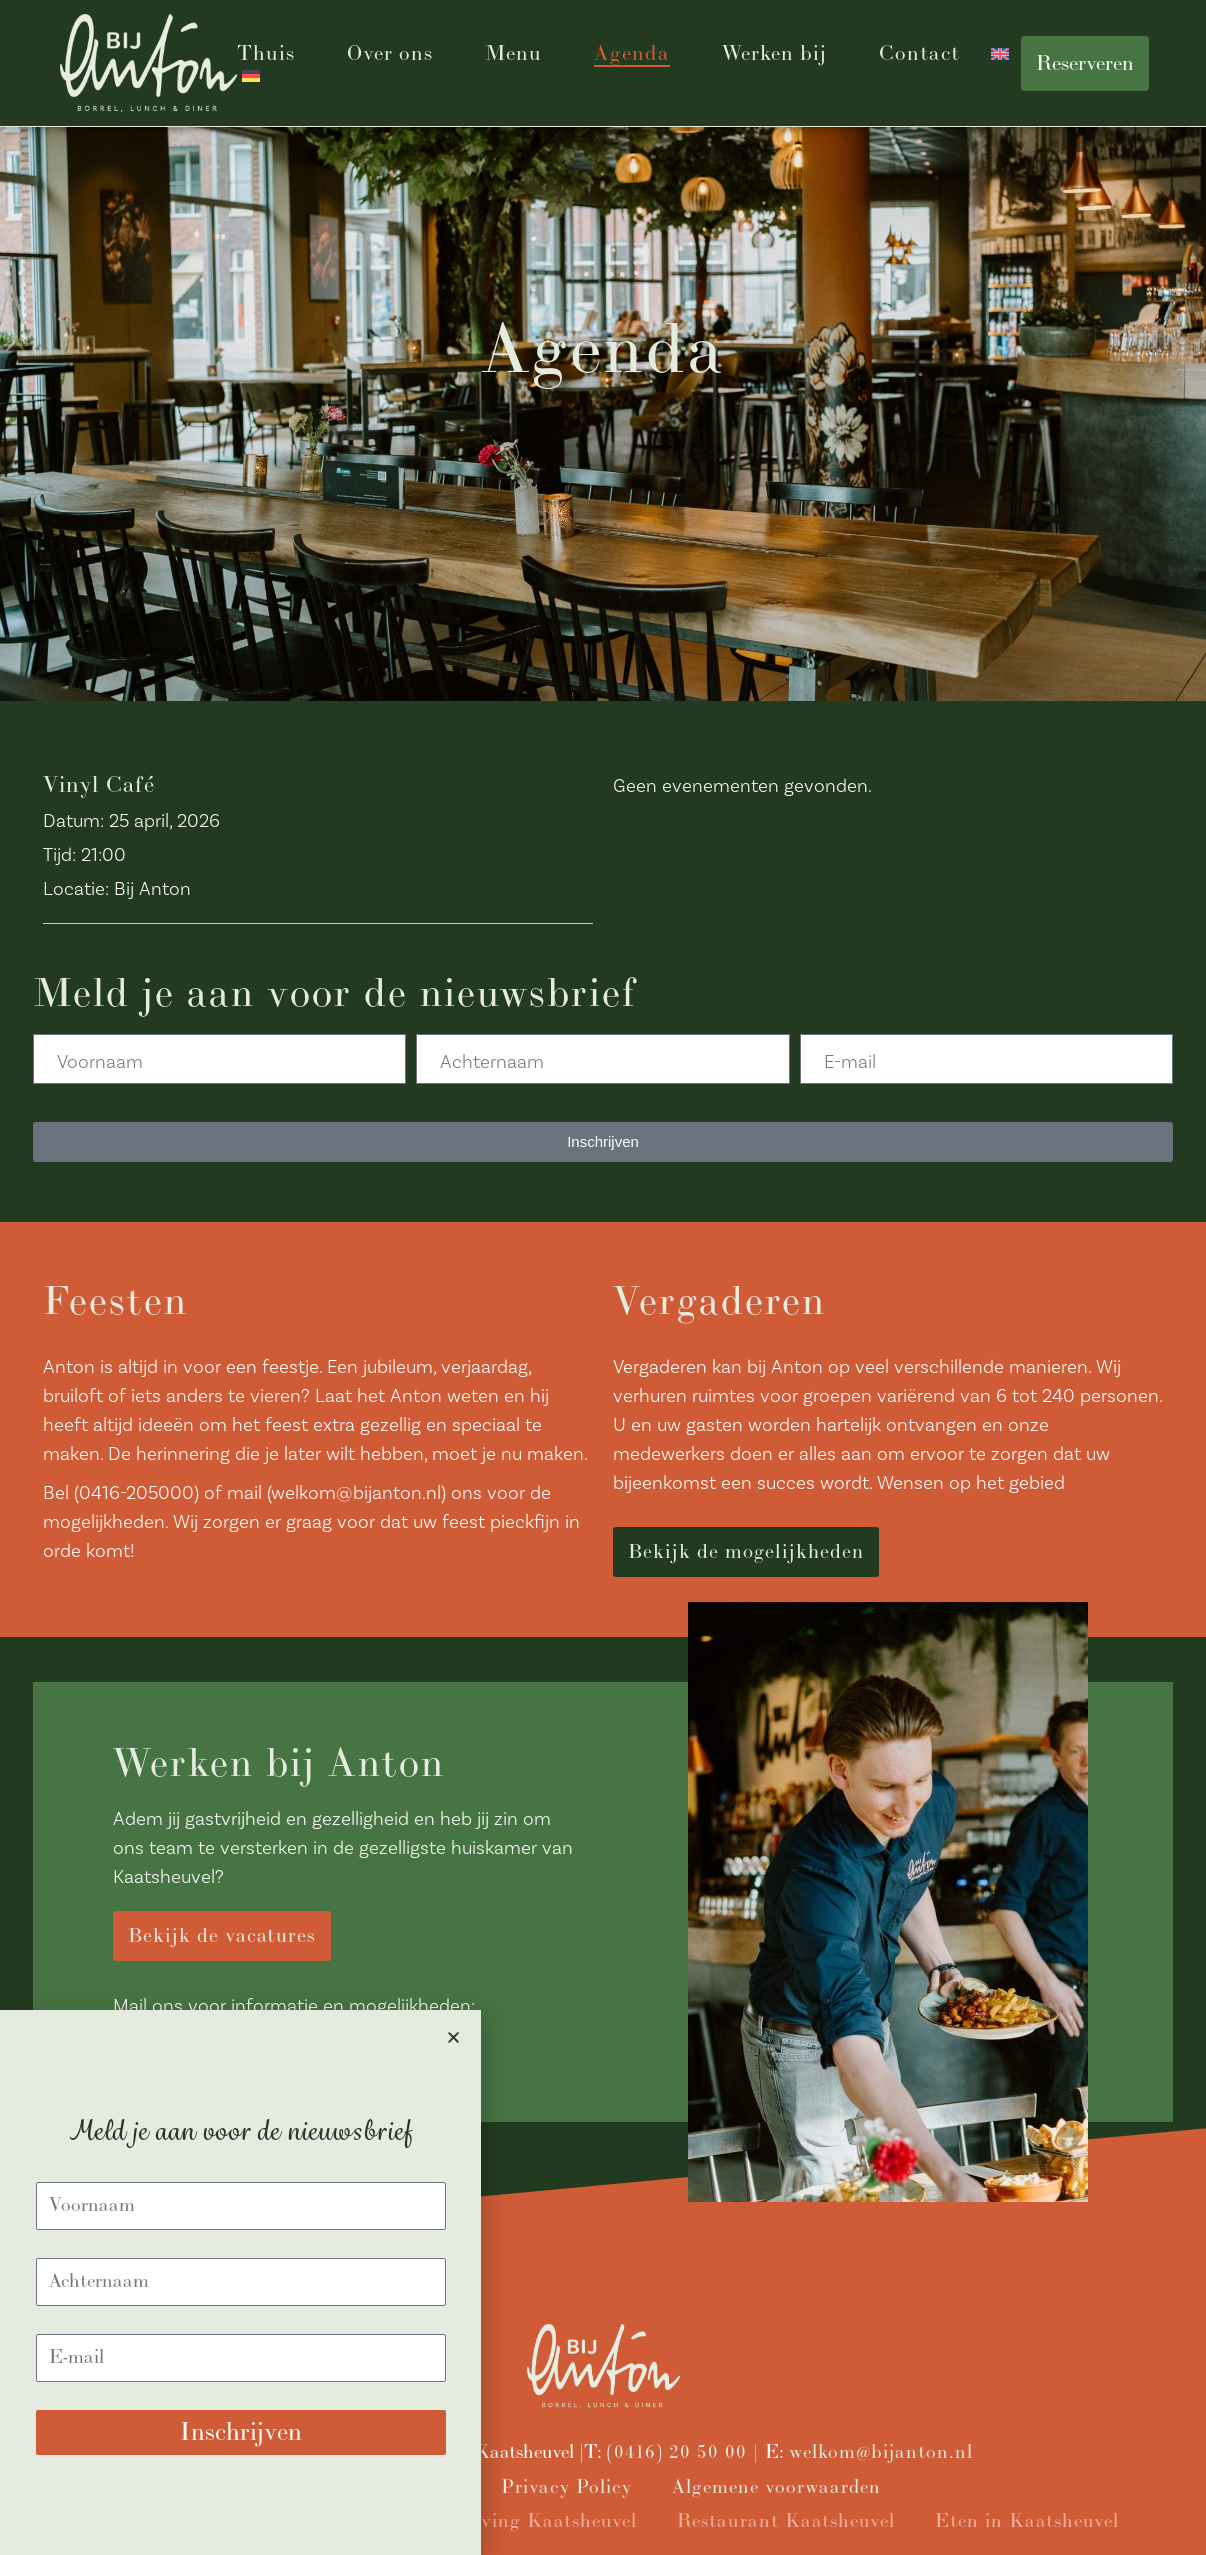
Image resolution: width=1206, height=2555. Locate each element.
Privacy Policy (566, 2487)
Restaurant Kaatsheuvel (786, 2521)
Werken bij (774, 53)
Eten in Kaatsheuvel (1027, 2521)
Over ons (390, 53)
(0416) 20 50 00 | (686, 2452)
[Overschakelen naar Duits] (251, 76)
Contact (919, 53)
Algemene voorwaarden (776, 2487)
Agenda (632, 53)
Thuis (266, 53)
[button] (453, 2037)
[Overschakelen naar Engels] (1000, 54)
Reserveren (1085, 63)
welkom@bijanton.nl (881, 2452)
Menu (513, 53)
